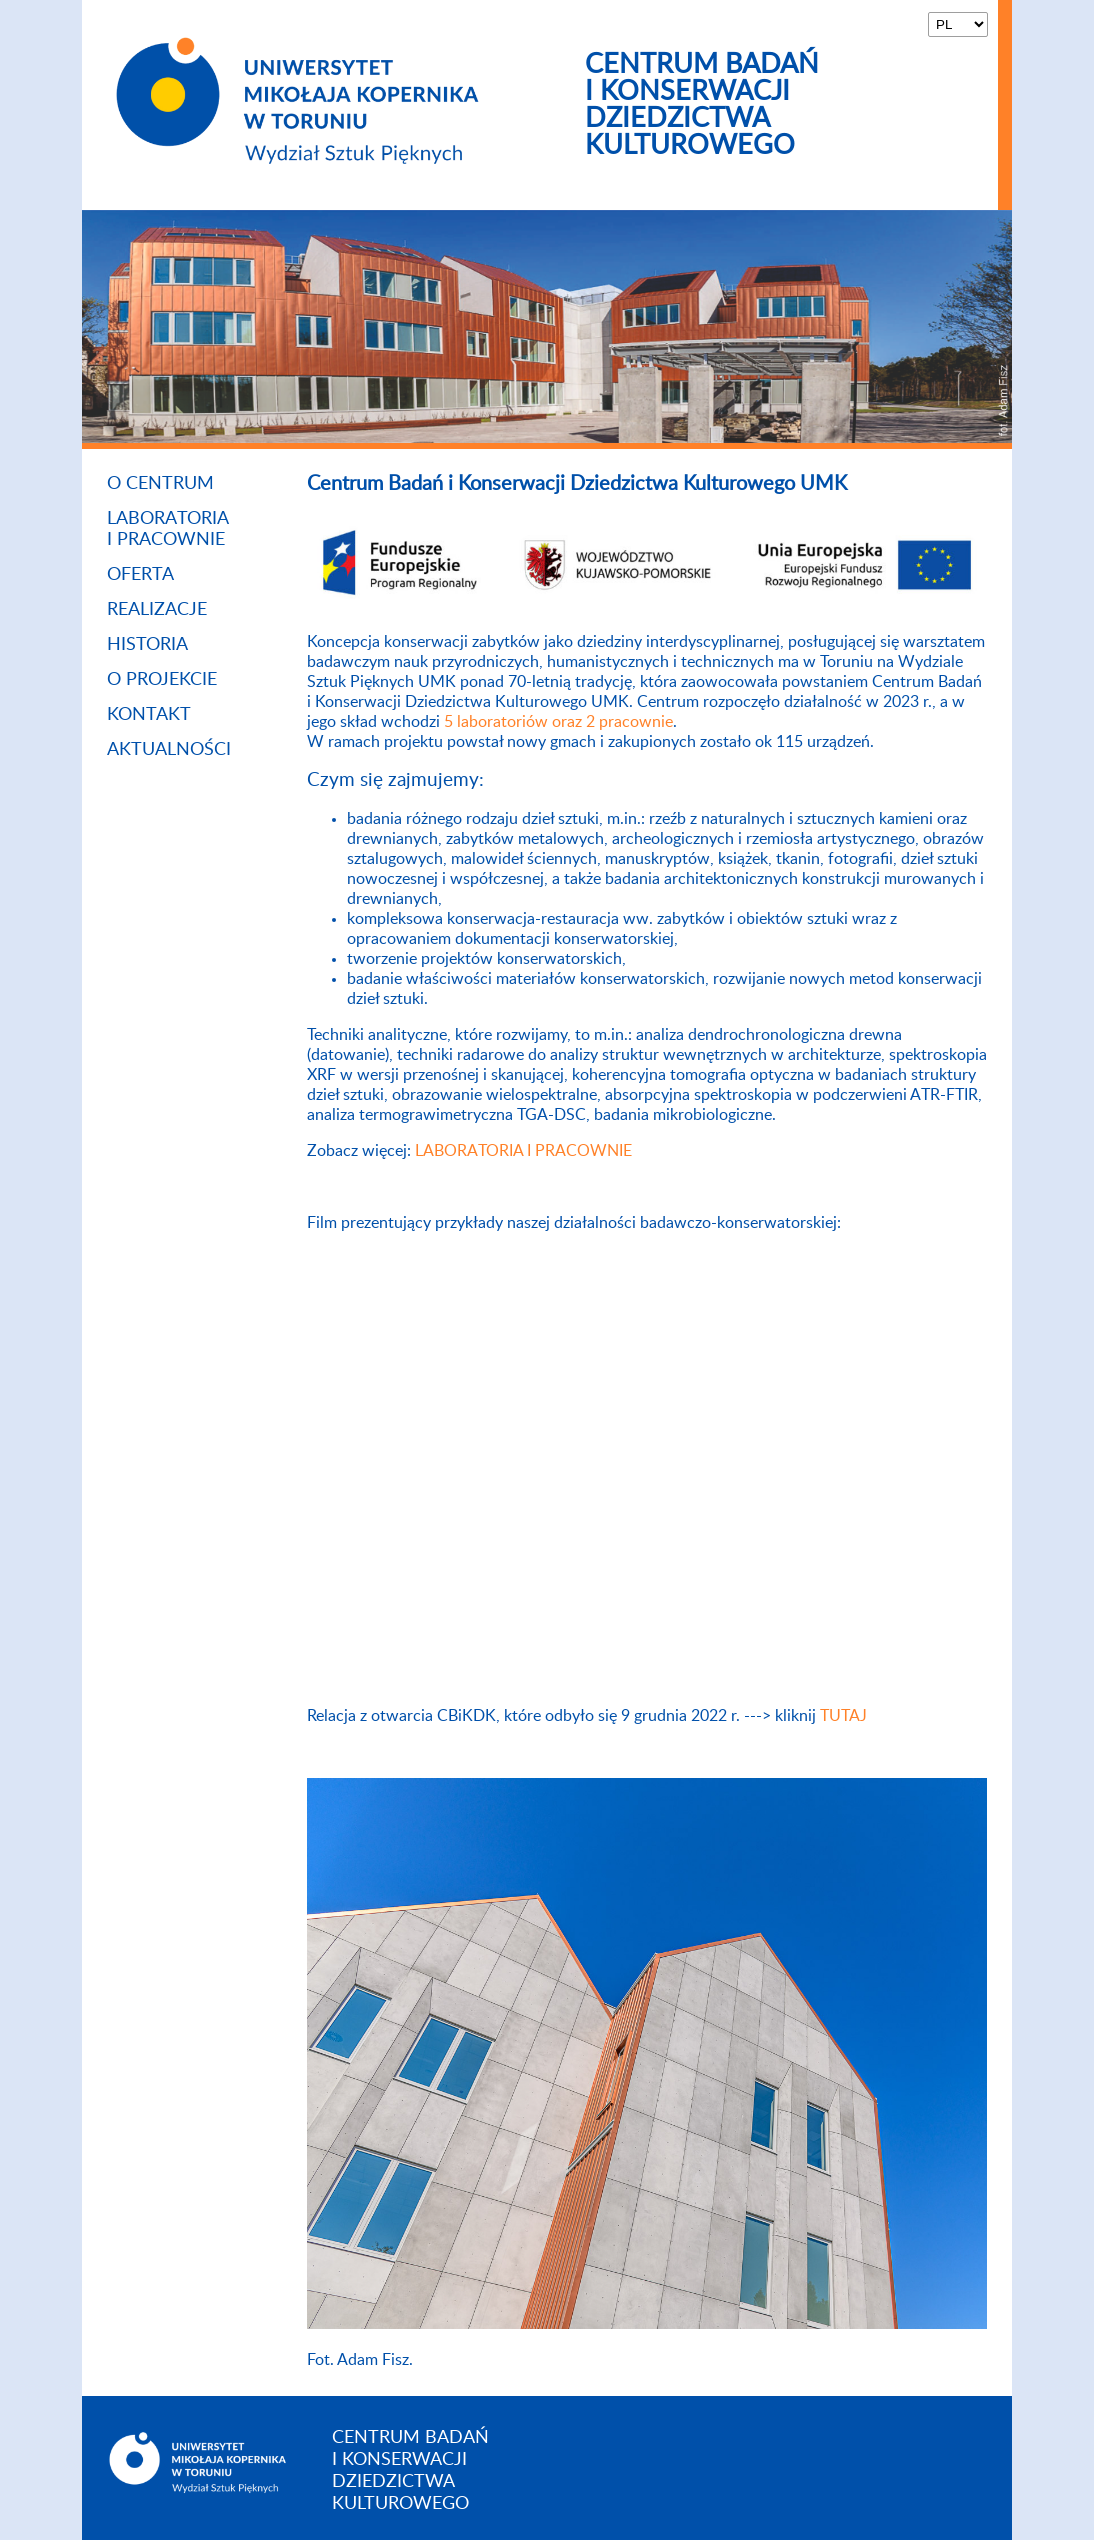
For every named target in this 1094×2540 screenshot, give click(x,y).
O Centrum (160, 484)
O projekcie (162, 680)
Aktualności (169, 750)
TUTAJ (843, 1716)
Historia (147, 645)
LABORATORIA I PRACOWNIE (523, 1151)
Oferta (140, 575)
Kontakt (149, 715)
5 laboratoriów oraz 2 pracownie (558, 722)
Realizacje (157, 610)
